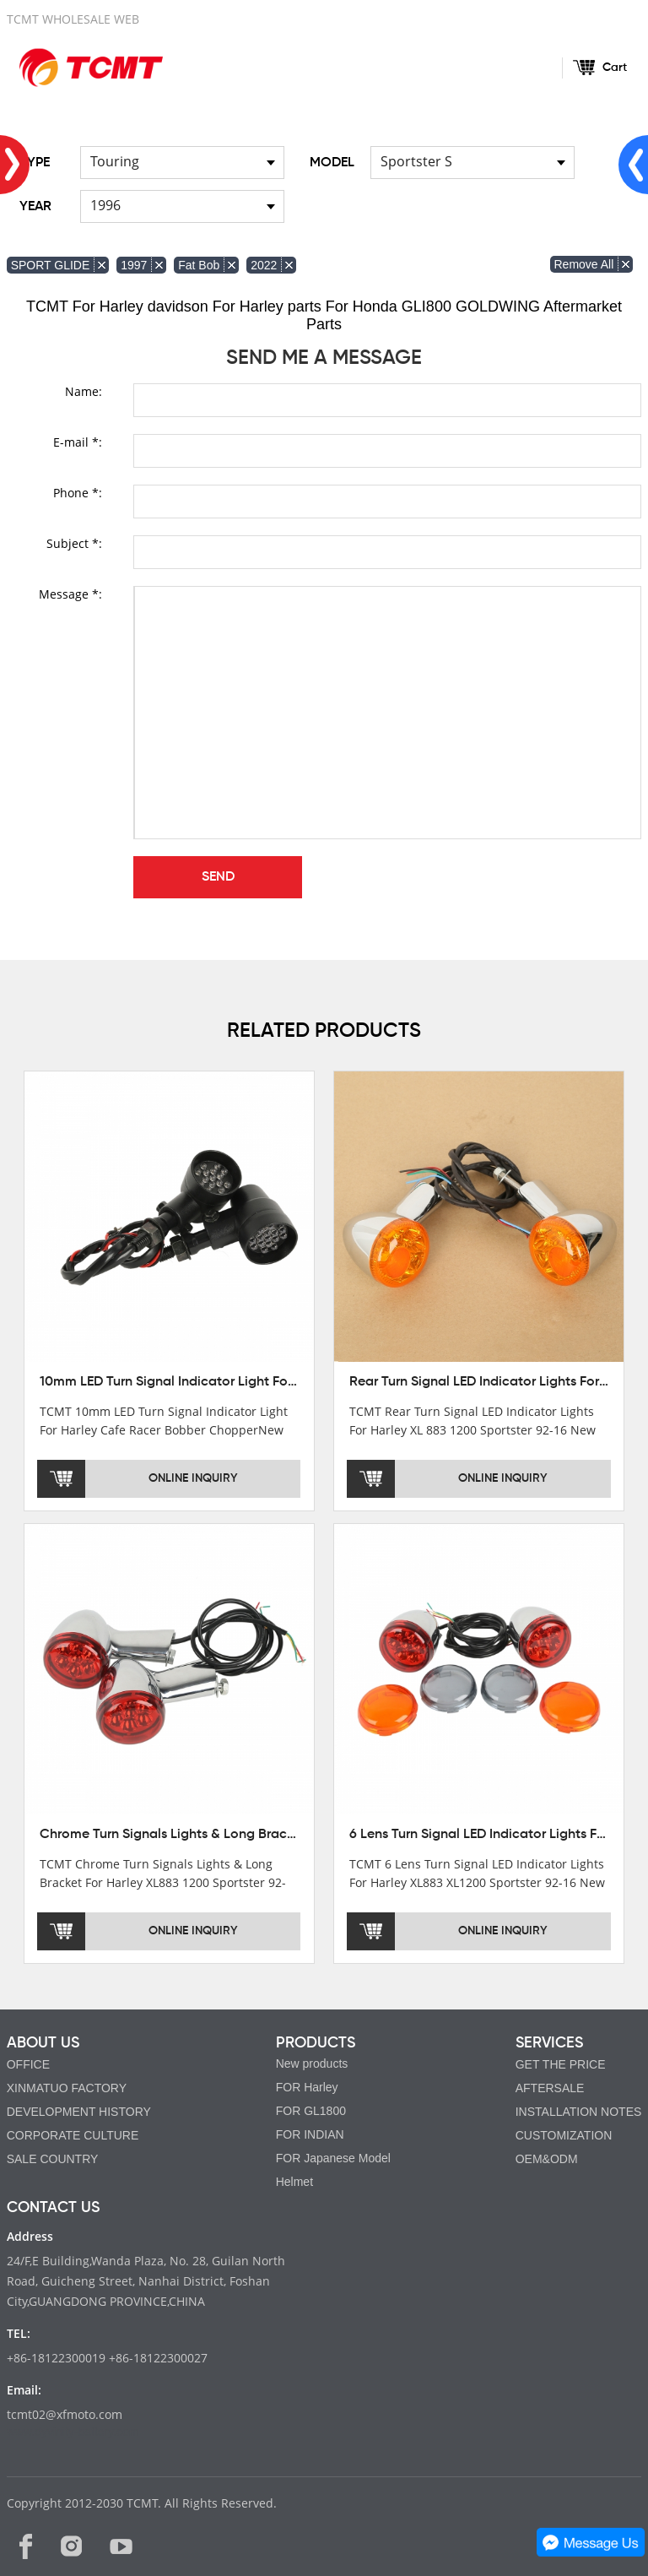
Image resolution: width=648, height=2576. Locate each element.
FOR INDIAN (310, 2134)
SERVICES (549, 2043)
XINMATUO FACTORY (67, 2088)
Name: (83, 391)
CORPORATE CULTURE (73, 2135)
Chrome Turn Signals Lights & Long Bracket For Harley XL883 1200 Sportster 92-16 (291, 1834)
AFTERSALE (550, 2088)
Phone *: (77, 493)
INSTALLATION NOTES (579, 2111)
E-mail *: (77, 442)
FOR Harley (307, 2087)
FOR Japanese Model (333, 2158)
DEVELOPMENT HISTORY (79, 2111)
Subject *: (74, 543)
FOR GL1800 (311, 2111)
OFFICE (28, 2064)
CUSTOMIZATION (564, 2135)
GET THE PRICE (561, 2064)
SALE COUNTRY (53, 2159)
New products (312, 2063)
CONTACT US (53, 2207)
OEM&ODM (547, 2159)
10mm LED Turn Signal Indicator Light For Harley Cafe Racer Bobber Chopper (278, 1382)
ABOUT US (43, 2043)
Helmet (294, 2181)
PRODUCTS (315, 2043)
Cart (614, 67)
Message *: (70, 594)
